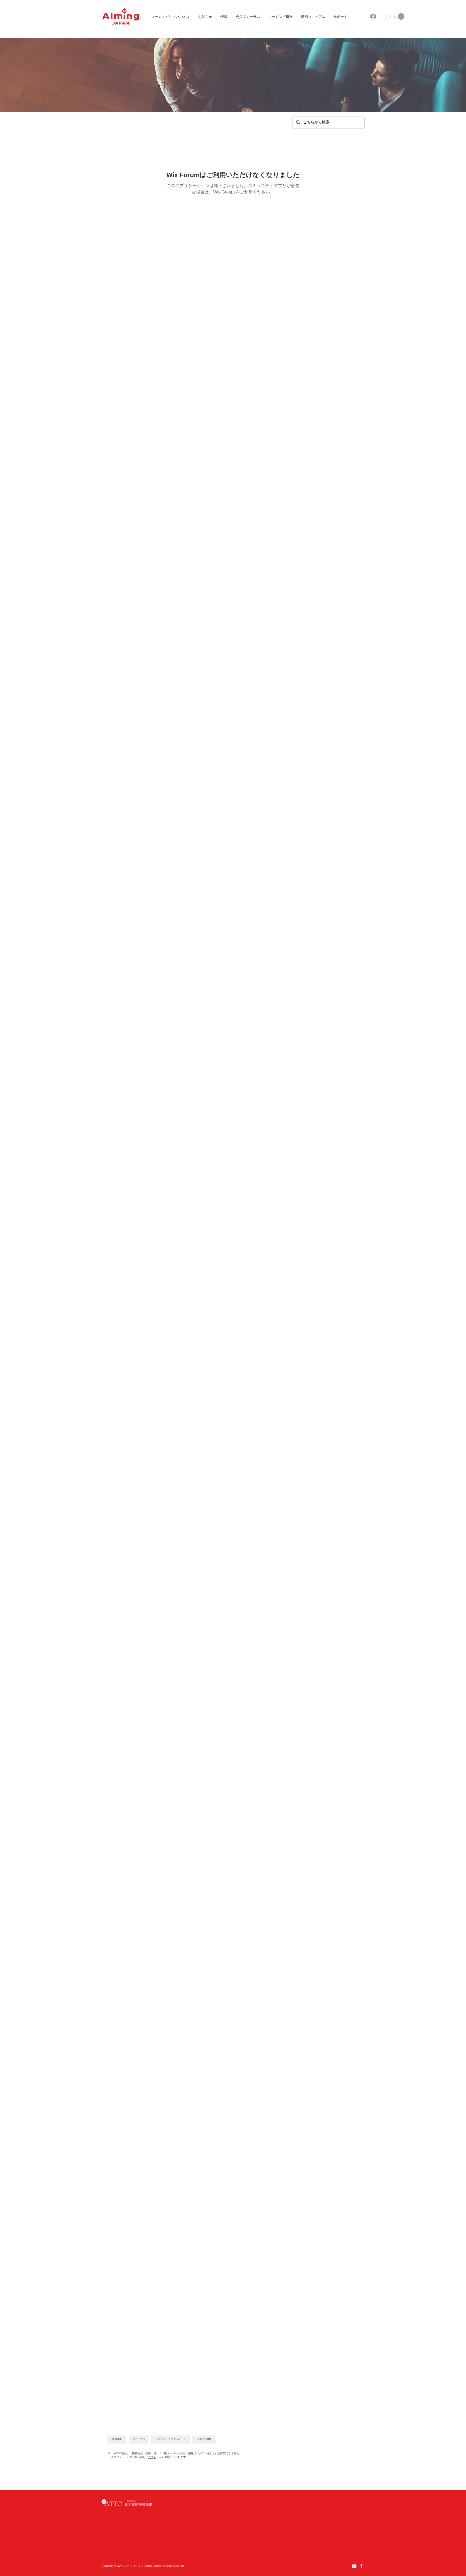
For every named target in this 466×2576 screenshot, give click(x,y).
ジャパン (136, 2565)
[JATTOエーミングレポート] (170, 2440)
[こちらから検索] (328, 122)
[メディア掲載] (204, 2440)
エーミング (124, 2565)
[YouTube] (354, 2566)
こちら (152, 2457)
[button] (401, 16)
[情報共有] (116, 2440)
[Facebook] (361, 2566)
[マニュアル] (138, 2440)
